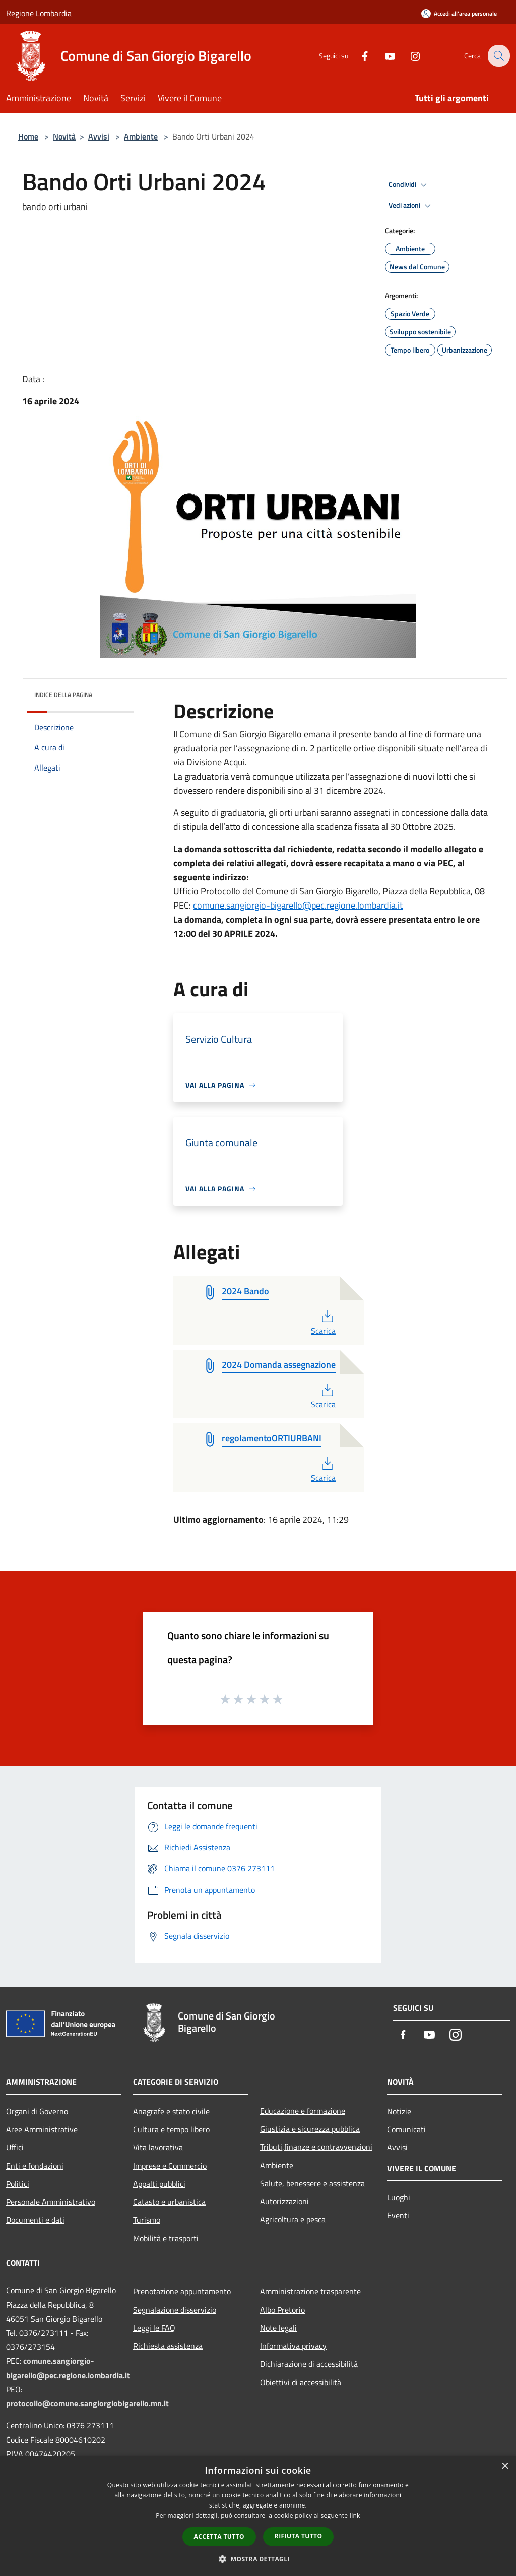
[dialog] (258, 2516)
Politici (17, 2184)
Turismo (146, 2220)
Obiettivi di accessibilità (300, 2382)
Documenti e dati (35, 2220)
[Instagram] (408, 55)
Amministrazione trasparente (310, 2291)
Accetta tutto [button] (219, 2536)
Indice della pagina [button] (63, 695)
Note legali (278, 2328)
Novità (64, 136)
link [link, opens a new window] (355, 2515)
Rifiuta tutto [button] (298, 2536)
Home (28, 136)
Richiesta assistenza (168, 2346)
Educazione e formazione (302, 2111)
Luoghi (398, 2197)
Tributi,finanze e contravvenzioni (316, 2147)
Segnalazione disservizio (174, 2310)
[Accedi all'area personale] (459, 13)
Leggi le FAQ (154, 2328)
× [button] (504, 2466)
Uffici (15, 2147)
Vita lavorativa (158, 2147)
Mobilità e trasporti (166, 2238)
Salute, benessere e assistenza (312, 2183)
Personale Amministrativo (50, 2202)
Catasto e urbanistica (169, 2202)
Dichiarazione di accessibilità (309, 2364)
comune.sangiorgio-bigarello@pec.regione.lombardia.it (298, 905)
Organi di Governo (37, 2111)
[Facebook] (358, 55)
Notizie (399, 2111)
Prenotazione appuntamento (182, 2291)
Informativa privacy (293, 2346)
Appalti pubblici (159, 2184)
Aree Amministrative (42, 2129)
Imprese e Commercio (170, 2166)
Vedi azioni (411, 206)
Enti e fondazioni (34, 2166)
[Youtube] (383, 55)
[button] (258, 2559)
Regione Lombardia (39, 13)
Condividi (409, 185)
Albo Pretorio (282, 2310)
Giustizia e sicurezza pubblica (310, 2129)
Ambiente (141, 136)
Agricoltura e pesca (293, 2219)
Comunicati (406, 2129)
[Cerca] (498, 56)
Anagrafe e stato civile (171, 2111)
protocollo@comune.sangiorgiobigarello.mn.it (87, 2403)
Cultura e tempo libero (171, 2129)
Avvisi (98, 136)
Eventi (398, 2215)
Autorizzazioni (284, 2201)
